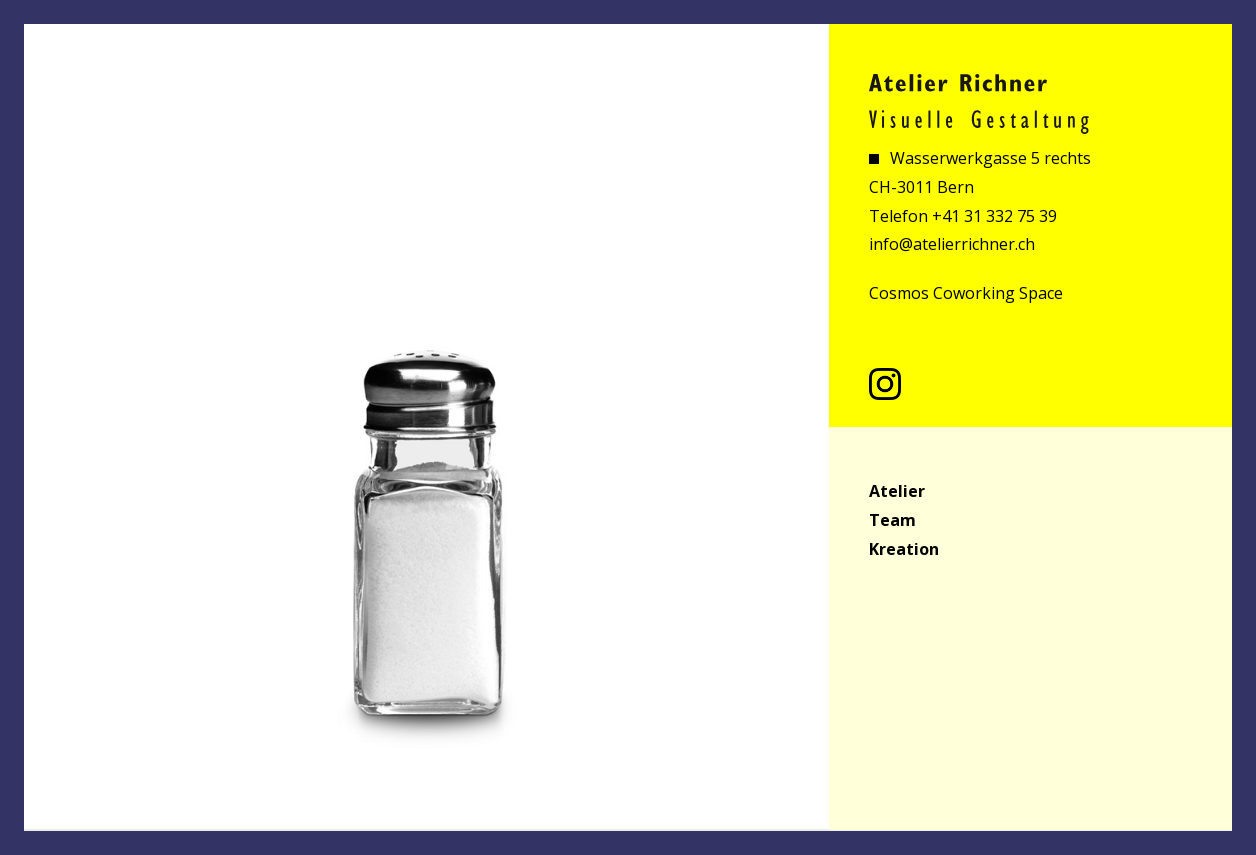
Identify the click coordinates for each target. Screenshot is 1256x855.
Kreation (904, 549)
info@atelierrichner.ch (952, 244)
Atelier (897, 491)
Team (892, 520)
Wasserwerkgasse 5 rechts (988, 158)
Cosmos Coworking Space (966, 293)
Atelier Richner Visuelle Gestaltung (979, 104)
